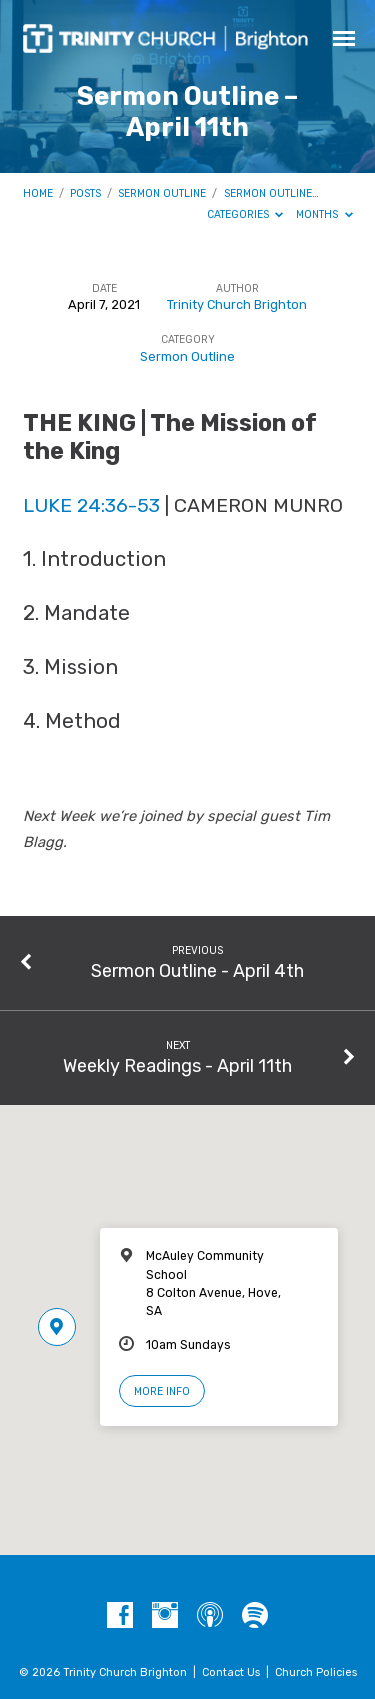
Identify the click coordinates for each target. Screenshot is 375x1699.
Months (324, 214)
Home (38, 193)
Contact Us (231, 1672)
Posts (85, 193)
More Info (162, 1391)
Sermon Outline (162, 193)
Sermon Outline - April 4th (197, 970)
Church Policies (316, 1672)
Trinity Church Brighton (237, 304)
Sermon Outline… (271, 193)
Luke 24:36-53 (91, 505)
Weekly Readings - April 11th (177, 1065)
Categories (245, 214)
